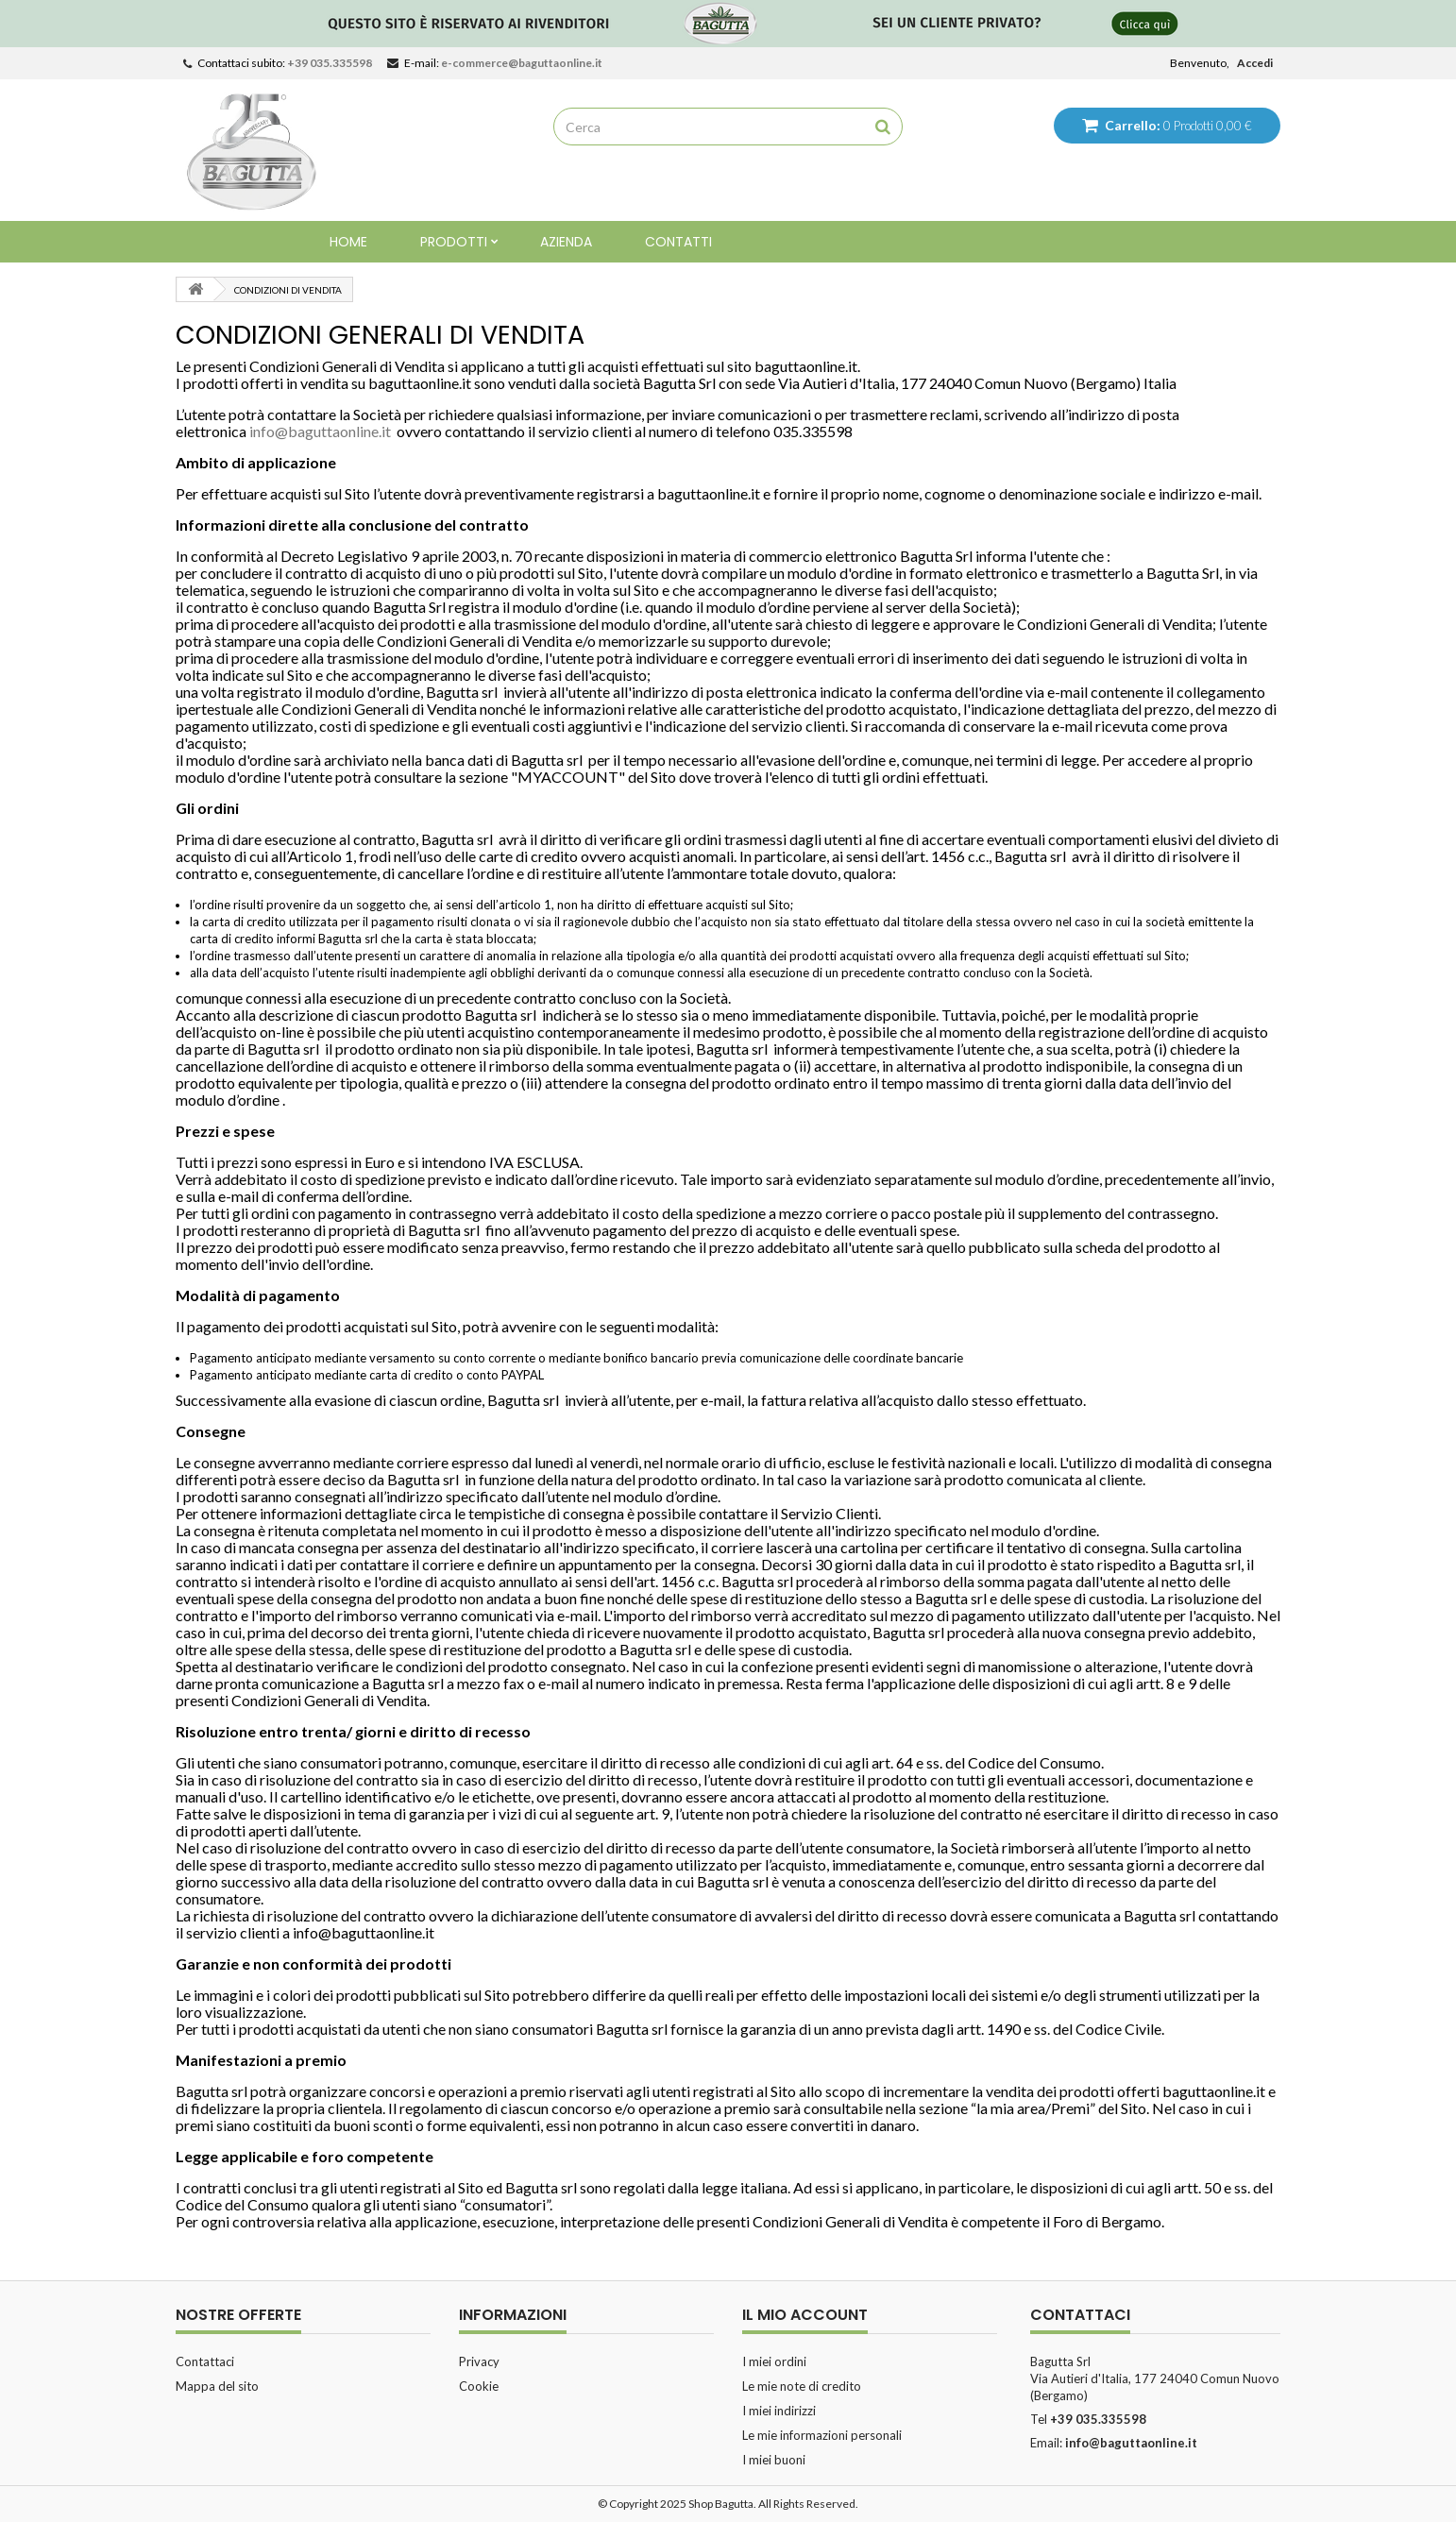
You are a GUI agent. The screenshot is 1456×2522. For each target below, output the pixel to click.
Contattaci (205, 2361)
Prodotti (453, 241)
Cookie (479, 2386)
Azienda (566, 241)
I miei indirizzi (779, 2410)
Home (348, 241)
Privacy (479, 2361)
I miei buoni (773, 2459)
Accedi (1255, 63)
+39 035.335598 (329, 63)
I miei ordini (774, 2361)
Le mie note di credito (801, 2386)
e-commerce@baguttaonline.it (521, 63)
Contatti (678, 241)
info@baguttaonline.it (320, 431)
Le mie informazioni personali (822, 2435)
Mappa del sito (217, 2386)
